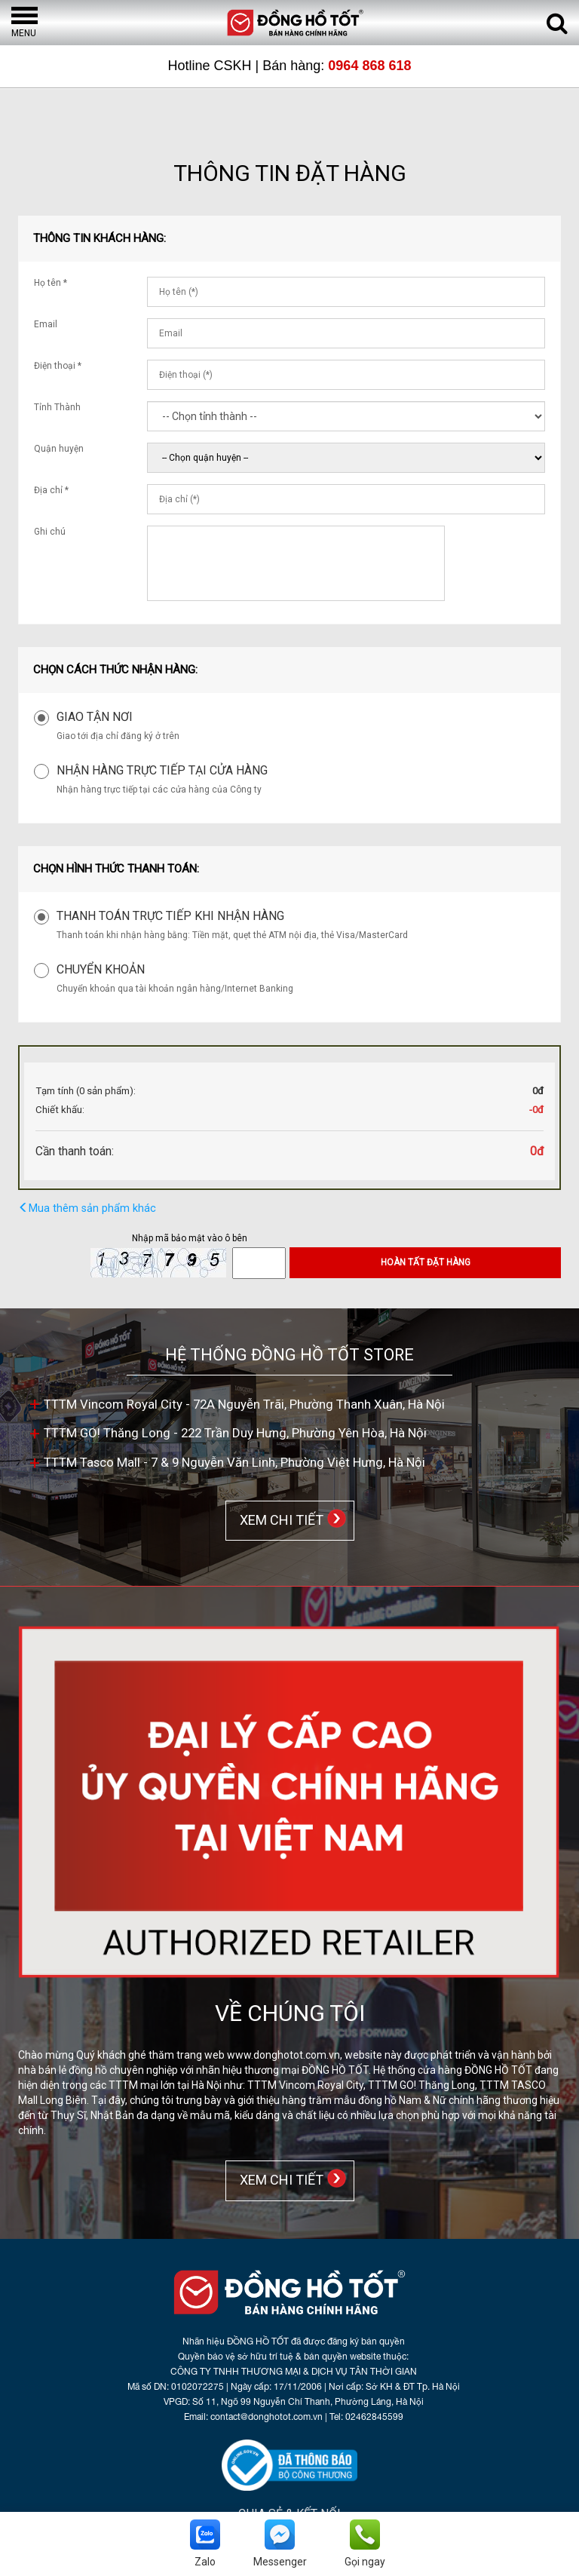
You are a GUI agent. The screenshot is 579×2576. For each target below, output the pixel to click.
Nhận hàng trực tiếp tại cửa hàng (162, 770)
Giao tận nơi (95, 717)
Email (45, 324)
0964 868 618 (369, 65)
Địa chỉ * (51, 490)
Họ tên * (50, 283)
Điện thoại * (57, 365)
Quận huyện (59, 448)
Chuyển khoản (101, 969)
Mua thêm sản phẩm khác (87, 1208)
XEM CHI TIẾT (278, 1519)
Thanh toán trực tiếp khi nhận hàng (170, 916)
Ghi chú (50, 531)
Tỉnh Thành (57, 407)
